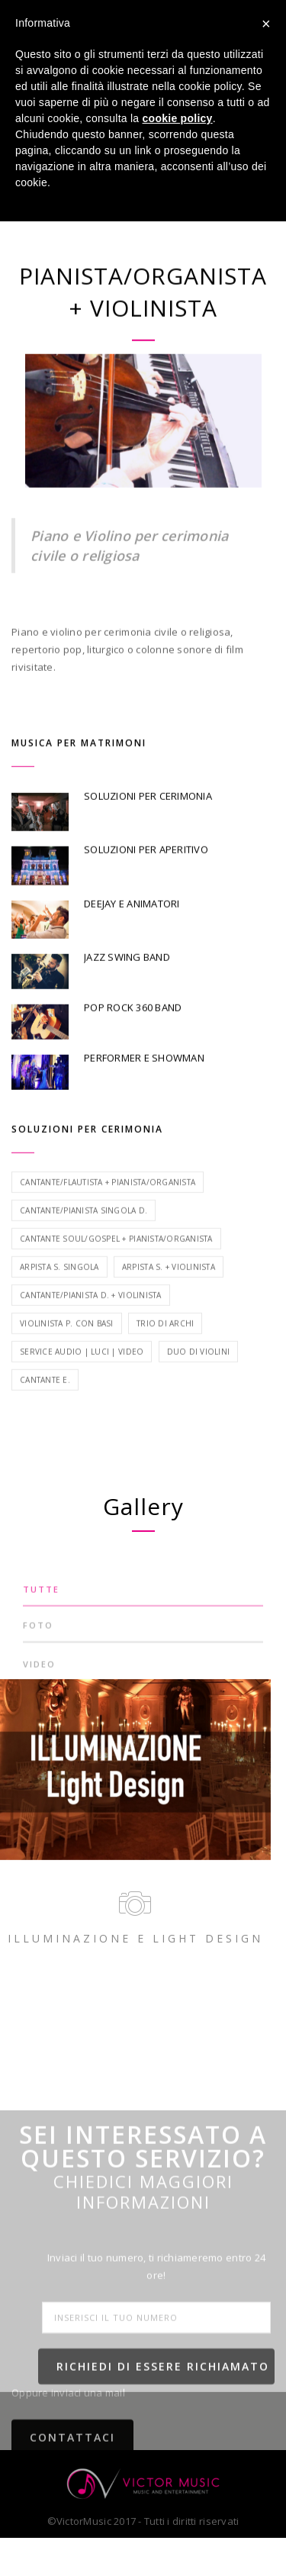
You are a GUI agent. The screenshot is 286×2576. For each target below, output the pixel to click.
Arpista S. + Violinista (168, 1299)
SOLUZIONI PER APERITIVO (146, 882)
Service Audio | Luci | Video (81, 1384)
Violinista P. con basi (67, 1356)
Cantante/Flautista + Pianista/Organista (107, 1215)
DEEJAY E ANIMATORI (132, 936)
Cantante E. (45, 1412)
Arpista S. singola (59, 1299)
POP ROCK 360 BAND (133, 1039)
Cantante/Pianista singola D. (83, 1243)
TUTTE (41, 1609)
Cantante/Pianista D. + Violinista (91, 1328)
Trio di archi (165, 1356)
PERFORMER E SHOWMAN (144, 1090)
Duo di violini (198, 1384)
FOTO (38, 1645)
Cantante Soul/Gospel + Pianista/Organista (116, 1271)
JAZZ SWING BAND (127, 990)
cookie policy (178, 118)
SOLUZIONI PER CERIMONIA (148, 829)
